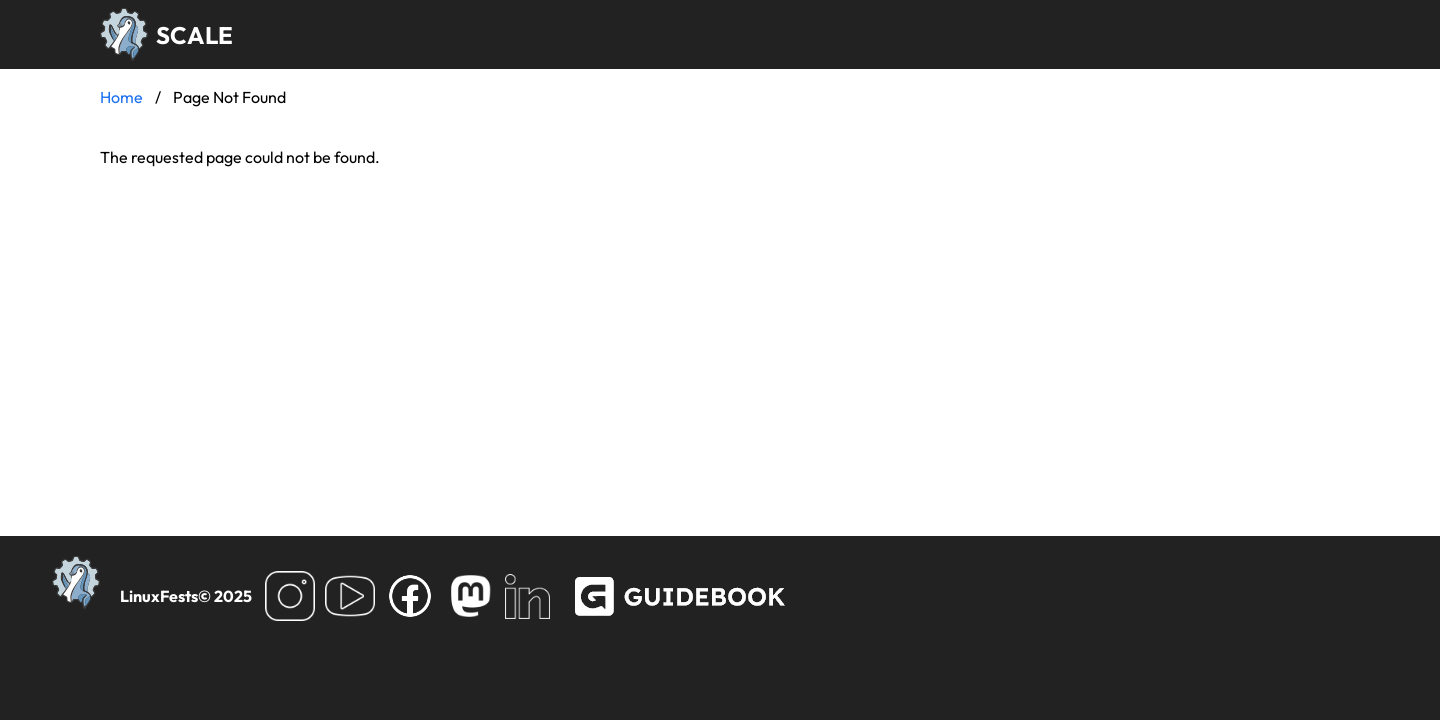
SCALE (194, 35)
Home (121, 97)
